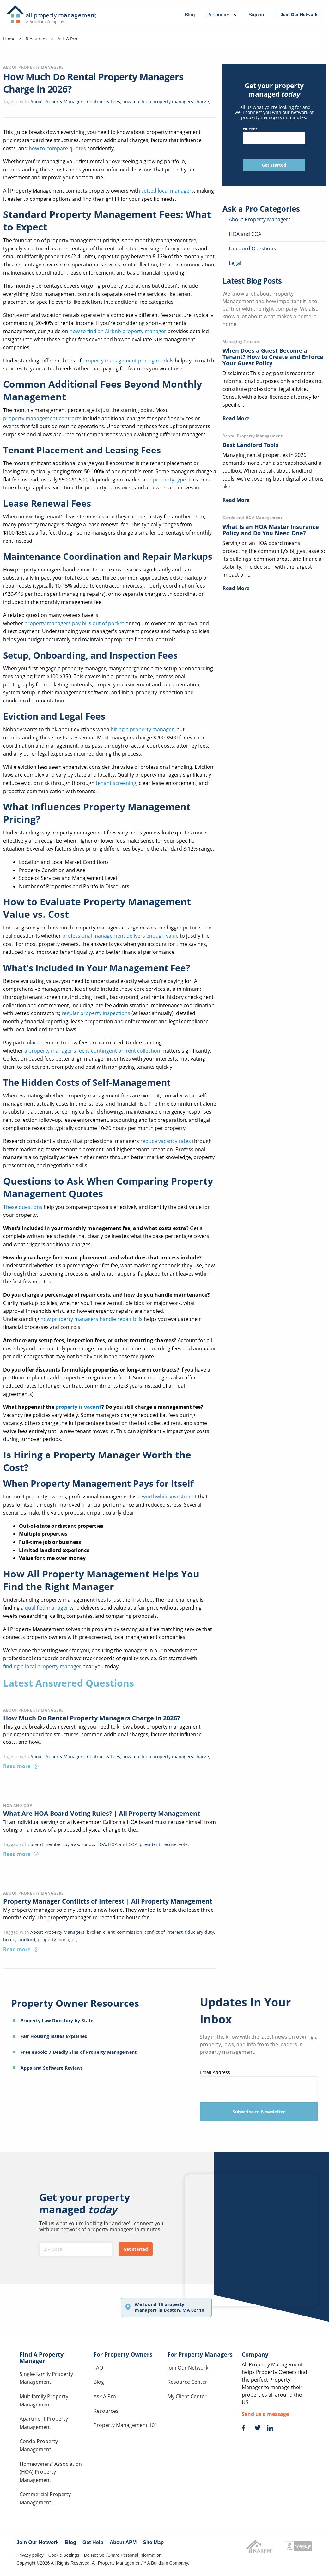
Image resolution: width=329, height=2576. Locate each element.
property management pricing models (128, 360)
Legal (235, 263)
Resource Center (187, 2381)
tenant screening (116, 783)
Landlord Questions (252, 248)
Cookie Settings (63, 2555)
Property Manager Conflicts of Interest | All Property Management (107, 1901)
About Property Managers (33, 67)
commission (129, 1932)
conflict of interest (163, 1932)
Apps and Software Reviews (52, 2068)
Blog (99, 2381)
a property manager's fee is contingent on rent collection (91, 1050)
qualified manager (46, 1607)
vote (183, 1844)
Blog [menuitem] (190, 14)
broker (94, 1932)
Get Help (92, 2542)
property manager (57, 1940)
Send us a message (265, 2414)
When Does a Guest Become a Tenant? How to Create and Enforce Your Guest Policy (272, 357)
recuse (169, 1844)
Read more (21, 1766)
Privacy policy (30, 2555)
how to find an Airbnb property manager (117, 331)
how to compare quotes (57, 148)
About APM (123, 2542)
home (9, 1940)
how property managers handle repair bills (91, 1319)
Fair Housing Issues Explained (54, 2036)
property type (169, 479)
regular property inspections (96, 1013)
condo (87, 1844)
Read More (235, 418)
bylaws (71, 1844)
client (109, 1932)
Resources (106, 2410)
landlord (26, 1940)
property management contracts (42, 418)
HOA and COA (17, 1805)
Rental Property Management (252, 436)
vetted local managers (167, 190)
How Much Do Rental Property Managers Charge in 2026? (91, 1718)
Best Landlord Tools (250, 445)
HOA (101, 1844)
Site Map (153, 2542)
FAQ (98, 2367)
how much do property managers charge (165, 102)
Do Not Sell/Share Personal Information (122, 2555)
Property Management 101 (125, 2425)
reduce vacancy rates (165, 1141)
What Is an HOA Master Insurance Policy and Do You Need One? (270, 530)
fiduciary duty (199, 1932)
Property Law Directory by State (57, 2020)
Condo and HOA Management (252, 517)
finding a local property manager (42, 1666)
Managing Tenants (241, 341)
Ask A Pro (105, 2396)
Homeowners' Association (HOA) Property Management (51, 2471)
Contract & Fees (103, 102)
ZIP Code (274, 135)
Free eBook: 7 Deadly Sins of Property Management (79, 2052)
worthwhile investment (170, 1496)
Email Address (259, 2082)
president (150, 1844)
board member (46, 1844)
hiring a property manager (142, 729)
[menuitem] (299, 14)
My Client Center (187, 2396)
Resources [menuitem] (221, 14)
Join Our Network (188, 2367)
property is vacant (77, 1406)
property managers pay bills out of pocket (73, 623)
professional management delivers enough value (120, 935)
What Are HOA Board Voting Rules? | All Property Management (101, 1813)
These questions (22, 1207)
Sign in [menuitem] (256, 14)
